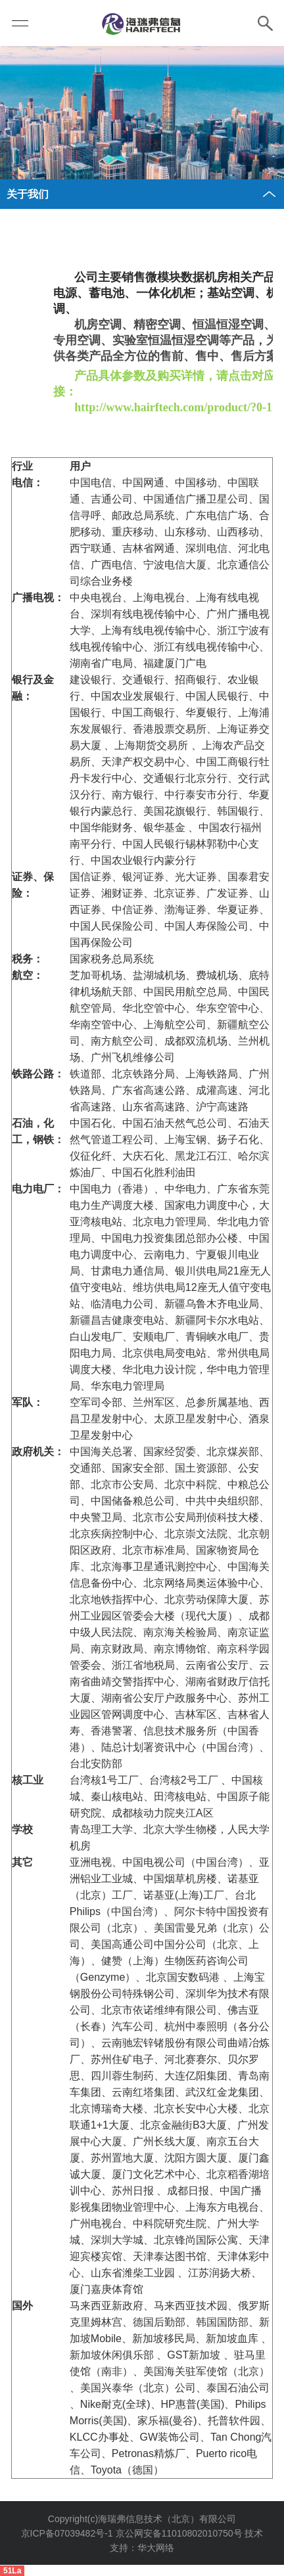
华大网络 (155, 2547)
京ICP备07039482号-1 (67, 2533)
